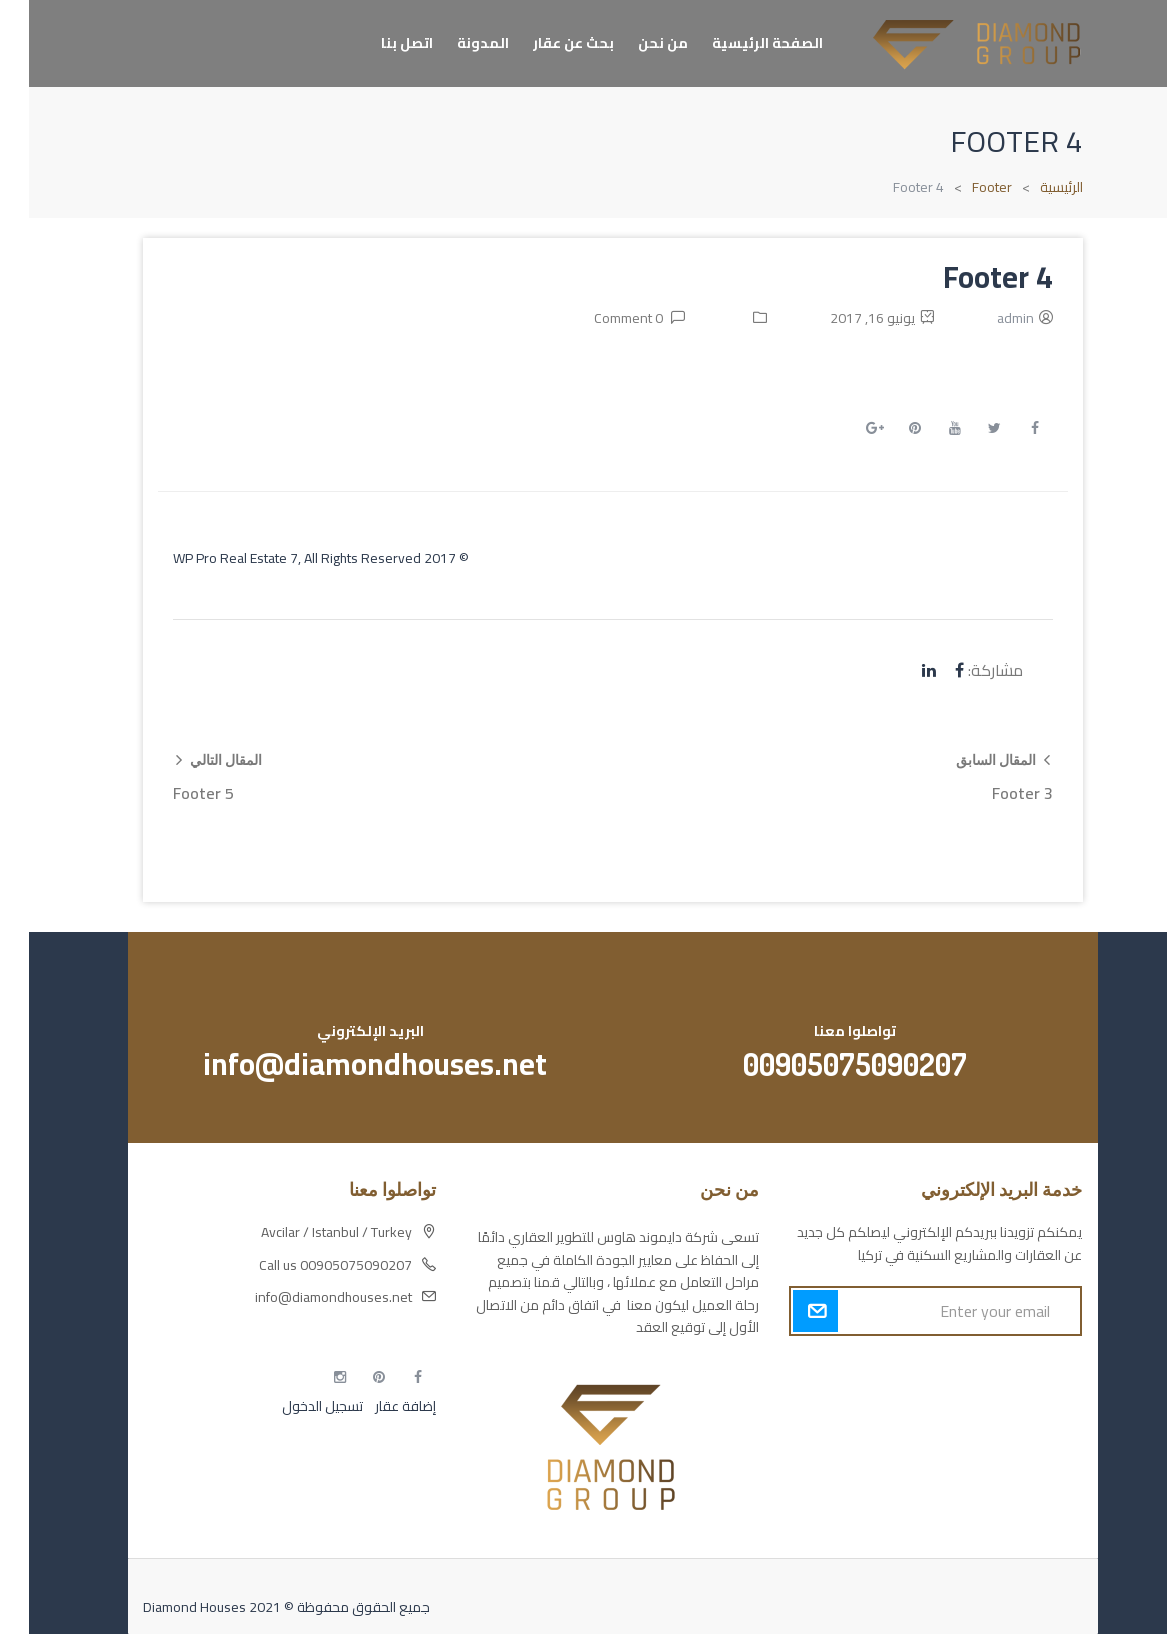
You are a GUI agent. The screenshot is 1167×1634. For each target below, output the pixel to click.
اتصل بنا (378, 43)
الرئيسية (1032, 187)
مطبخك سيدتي (1010, 1475)
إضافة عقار (375, 1406)
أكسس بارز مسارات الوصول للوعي (957, 1370)
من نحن (634, 43)
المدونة (454, 43)
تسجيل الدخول (293, 1406)
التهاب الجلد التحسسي (993, 1440)
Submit (786, 1311)
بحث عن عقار (544, 43)
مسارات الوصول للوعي (988, 1405)
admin (986, 318)
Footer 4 (969, 277)
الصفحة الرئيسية (738, 43)
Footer (963, 187)
